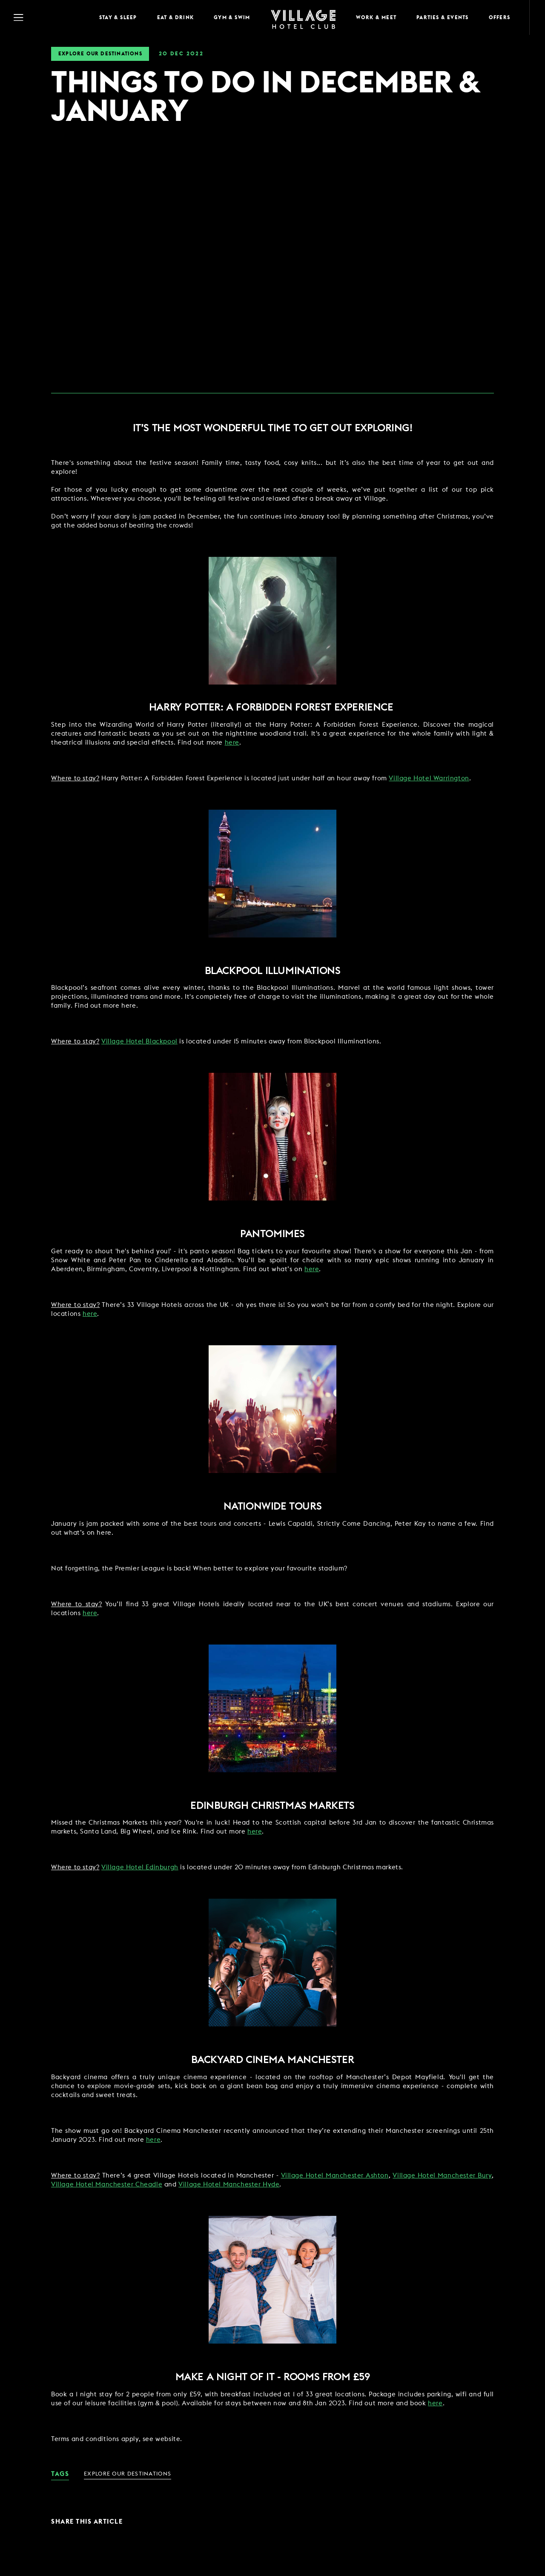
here (232, 742)
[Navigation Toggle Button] (47, 17)
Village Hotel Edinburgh (139, 1867)
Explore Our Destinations (100, 53)
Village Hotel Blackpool (139, 1041)
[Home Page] (303, 17)
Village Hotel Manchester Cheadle (106, 2184)
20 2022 (181, 53)
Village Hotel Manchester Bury (442, 2175)
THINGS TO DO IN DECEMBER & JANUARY (265, 97)
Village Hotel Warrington (429, 778)
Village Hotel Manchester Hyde (228, 2184)
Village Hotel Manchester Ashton (335, 2175)
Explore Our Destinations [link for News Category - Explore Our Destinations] (127, 2474)
